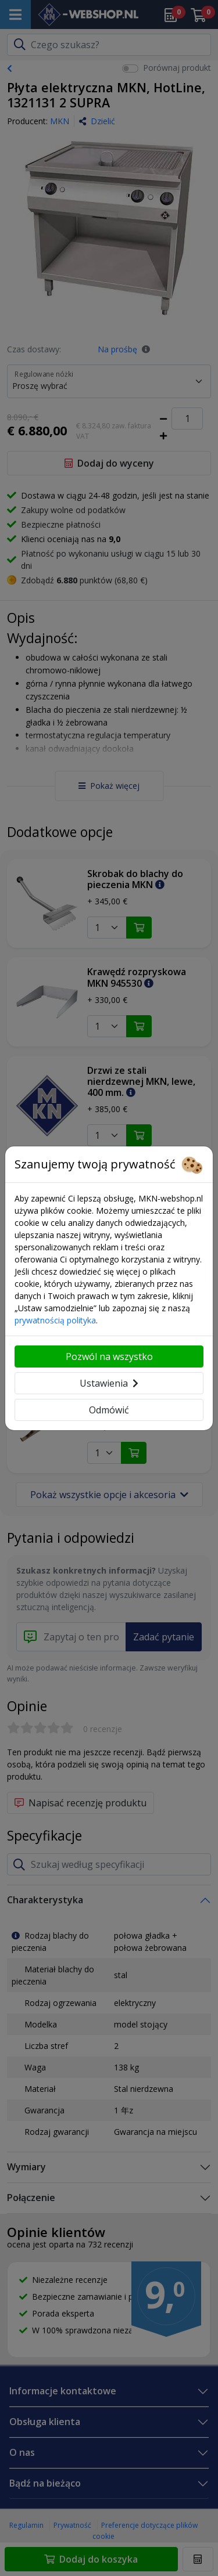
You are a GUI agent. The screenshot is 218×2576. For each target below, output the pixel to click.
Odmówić (109, 1410)
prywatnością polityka (55, 1320)
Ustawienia (109, 1383)
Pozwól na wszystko (109, 1356)
